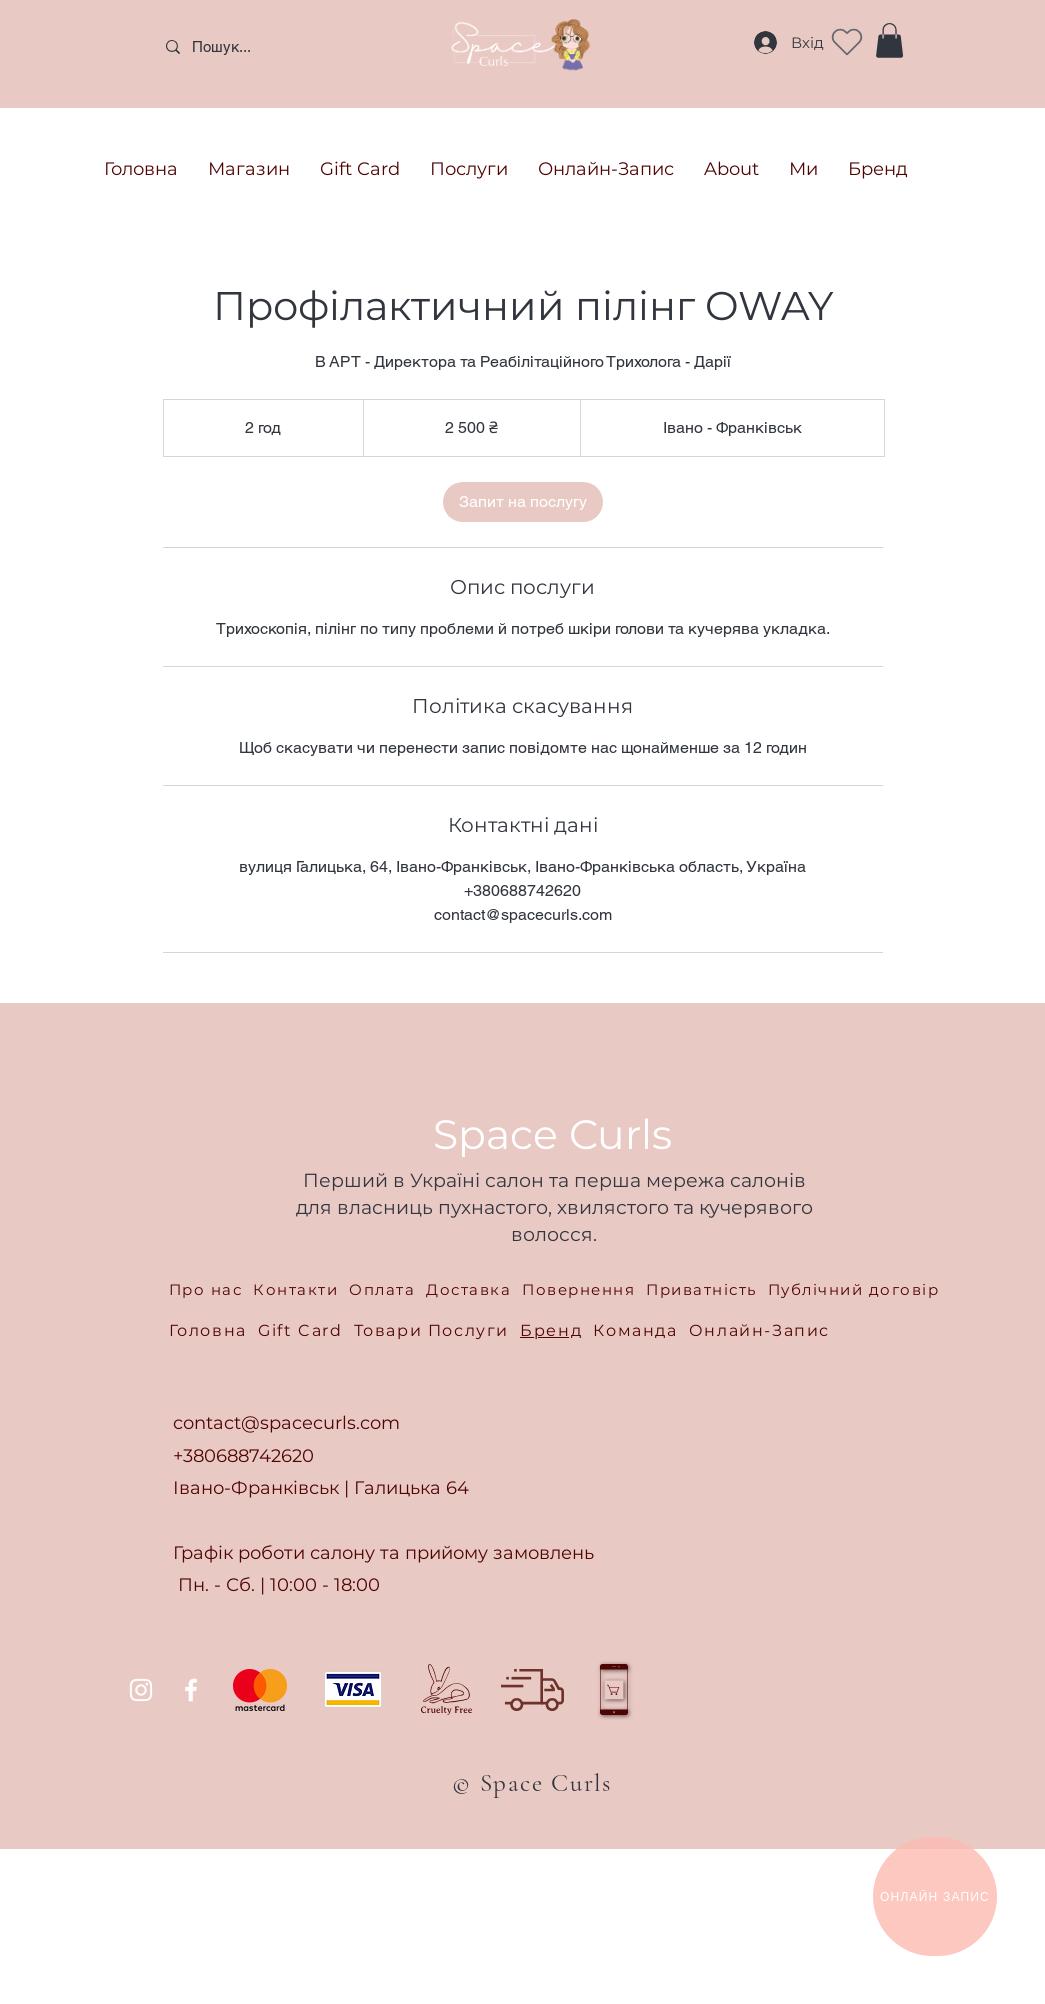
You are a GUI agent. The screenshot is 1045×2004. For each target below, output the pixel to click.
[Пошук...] (299, 46)
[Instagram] (141, 1690)
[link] (523, 502)
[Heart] (847, 42)
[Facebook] (191, 1690)
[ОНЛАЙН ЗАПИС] (935, 1896)
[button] (889, 40)
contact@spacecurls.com (286, 1423)
